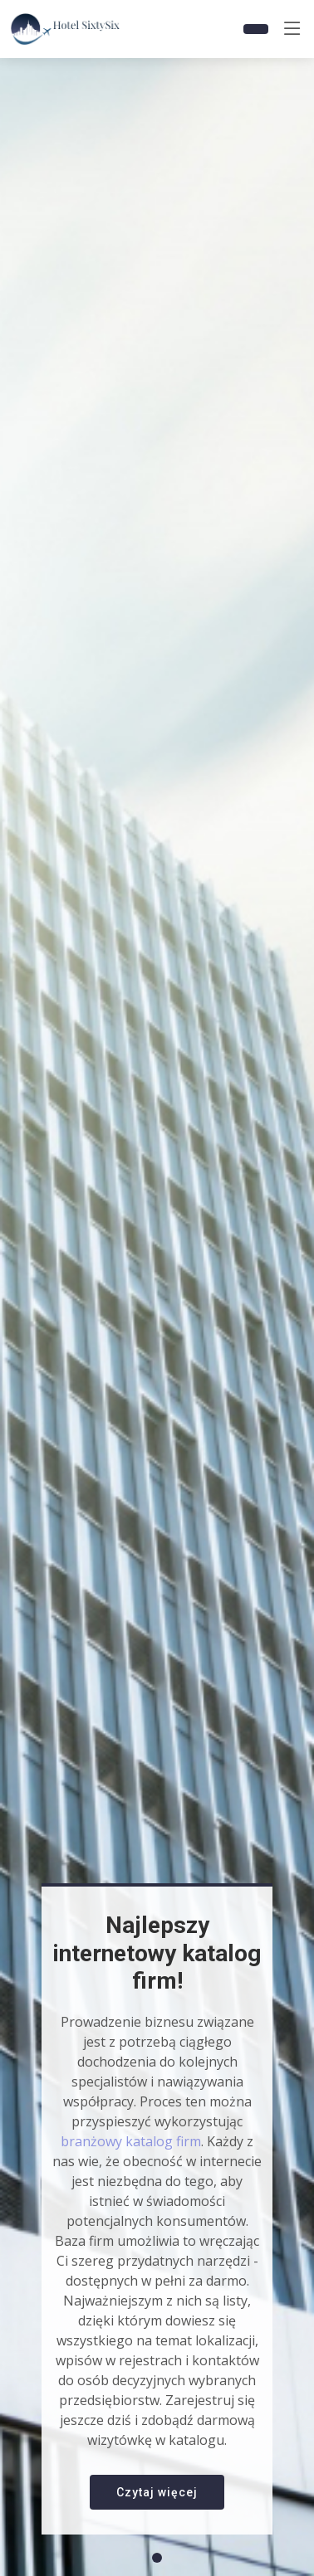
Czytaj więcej (157, 2492)
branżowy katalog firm (131, 2141)
